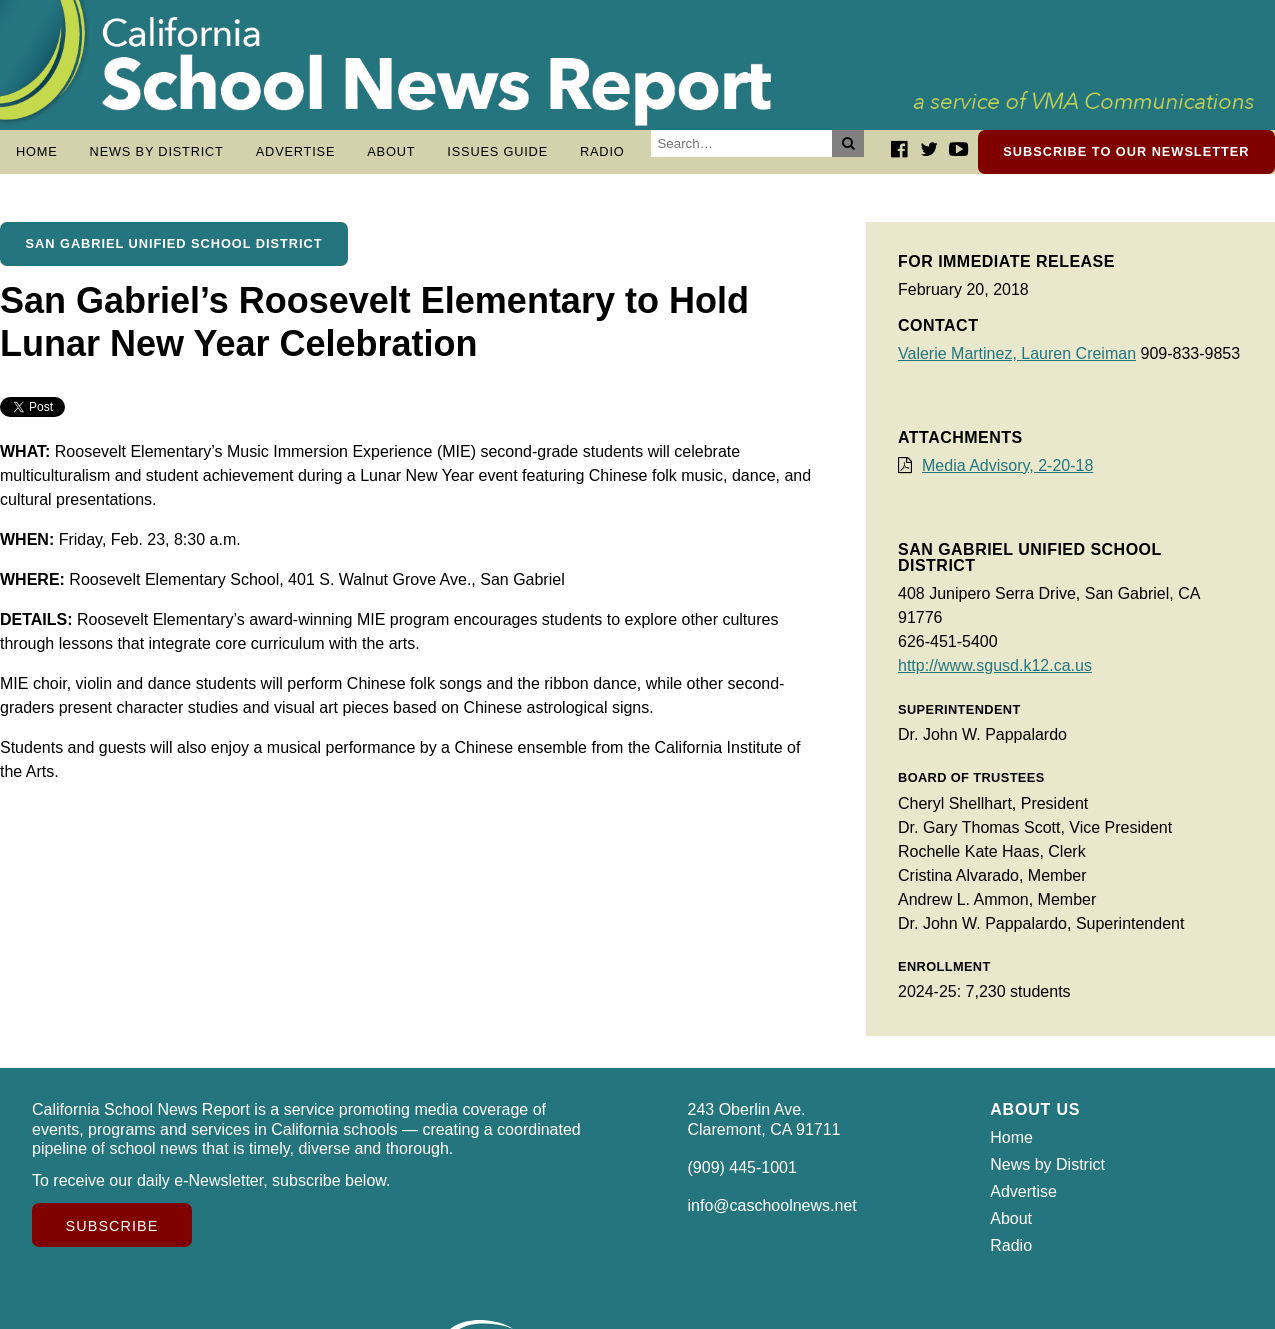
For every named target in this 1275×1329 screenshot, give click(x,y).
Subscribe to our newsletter (1126, 151)
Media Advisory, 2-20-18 (1007, 475)
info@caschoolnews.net (772, 1215)
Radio (602, 151)
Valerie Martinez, (959, 363)
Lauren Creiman (1078, 363)
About (391, 151)
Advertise (296, 151)
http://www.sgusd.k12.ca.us (995, 675)
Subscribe (112, 1236)
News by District (157, 151)
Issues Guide (497, 151)
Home (37, 151)
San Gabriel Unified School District (174, 253)
